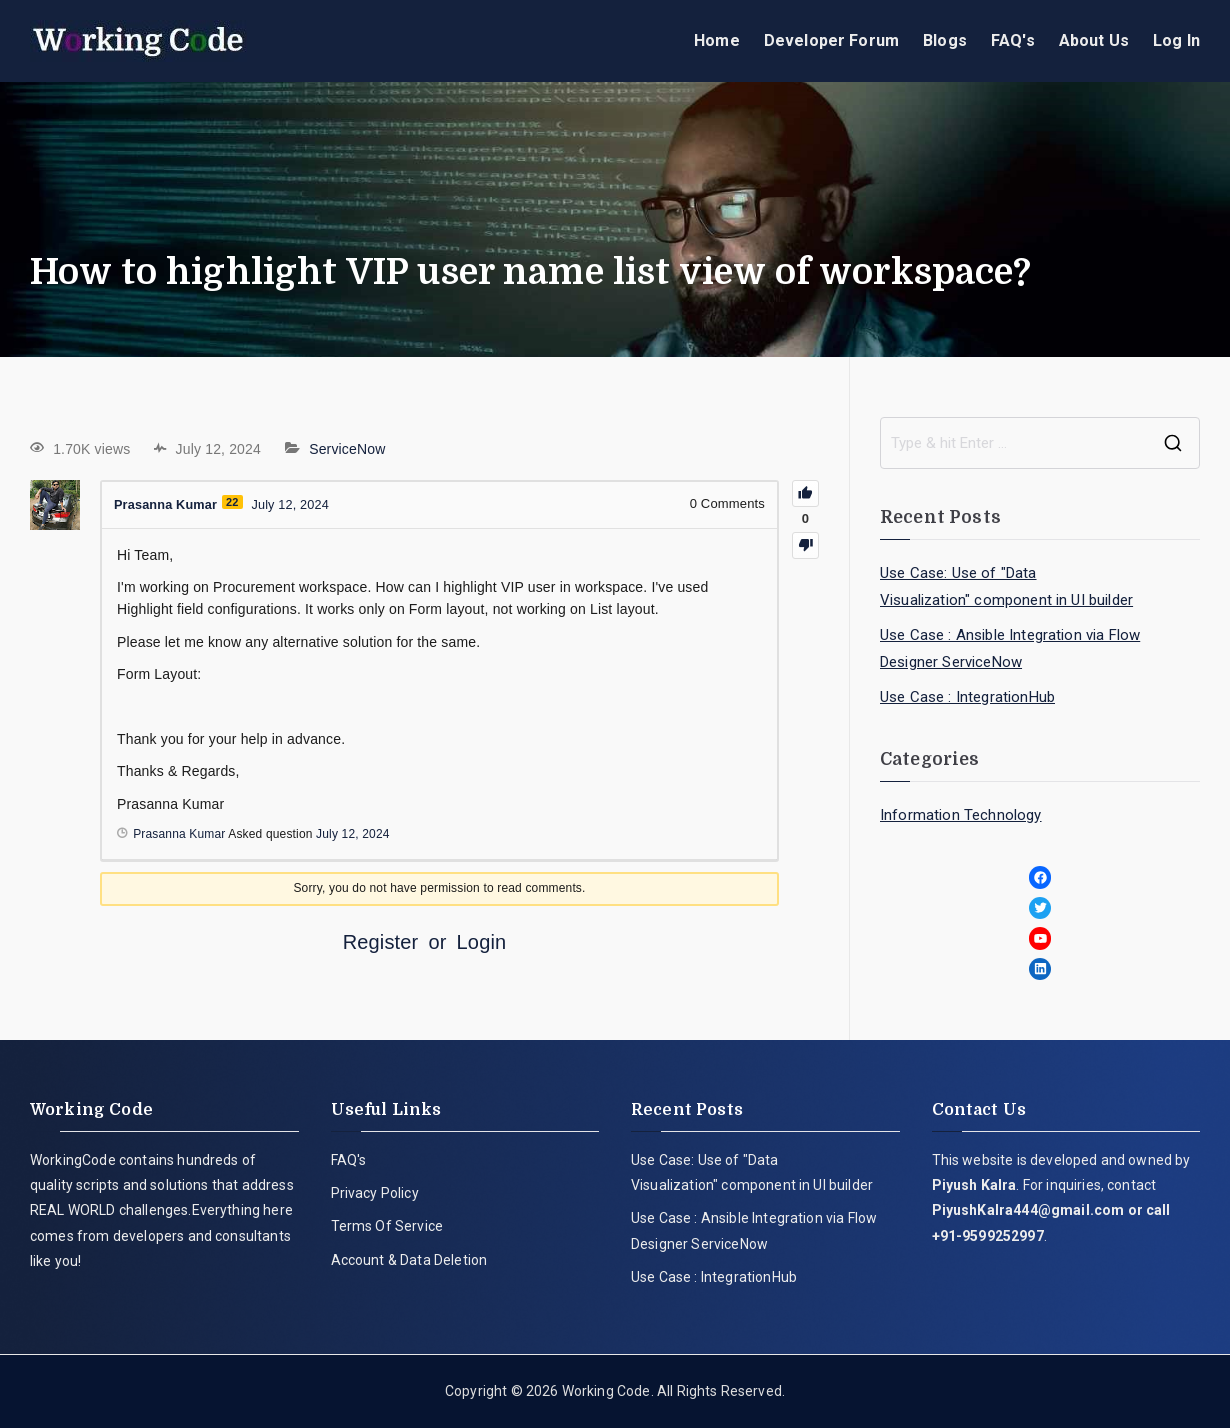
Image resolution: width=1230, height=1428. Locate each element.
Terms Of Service (387, 1226)
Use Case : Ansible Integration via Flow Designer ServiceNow (1010, 648)
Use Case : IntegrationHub (967, 697)
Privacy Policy (375, 1193)
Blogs (945, 40)
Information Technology (961, 815)
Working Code (606, 1391)
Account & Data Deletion (409, 1260)
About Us (1094, 40)
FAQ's (1013, 40)
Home (717, 40)
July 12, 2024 (352, 834)
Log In (1176, 40)
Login (482, 942)
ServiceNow (347, 449)
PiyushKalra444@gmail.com (1028, 1210)
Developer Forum (831, 40)
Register (381, 942)
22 (235, 502)
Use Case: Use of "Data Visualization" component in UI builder (1006, 586)
